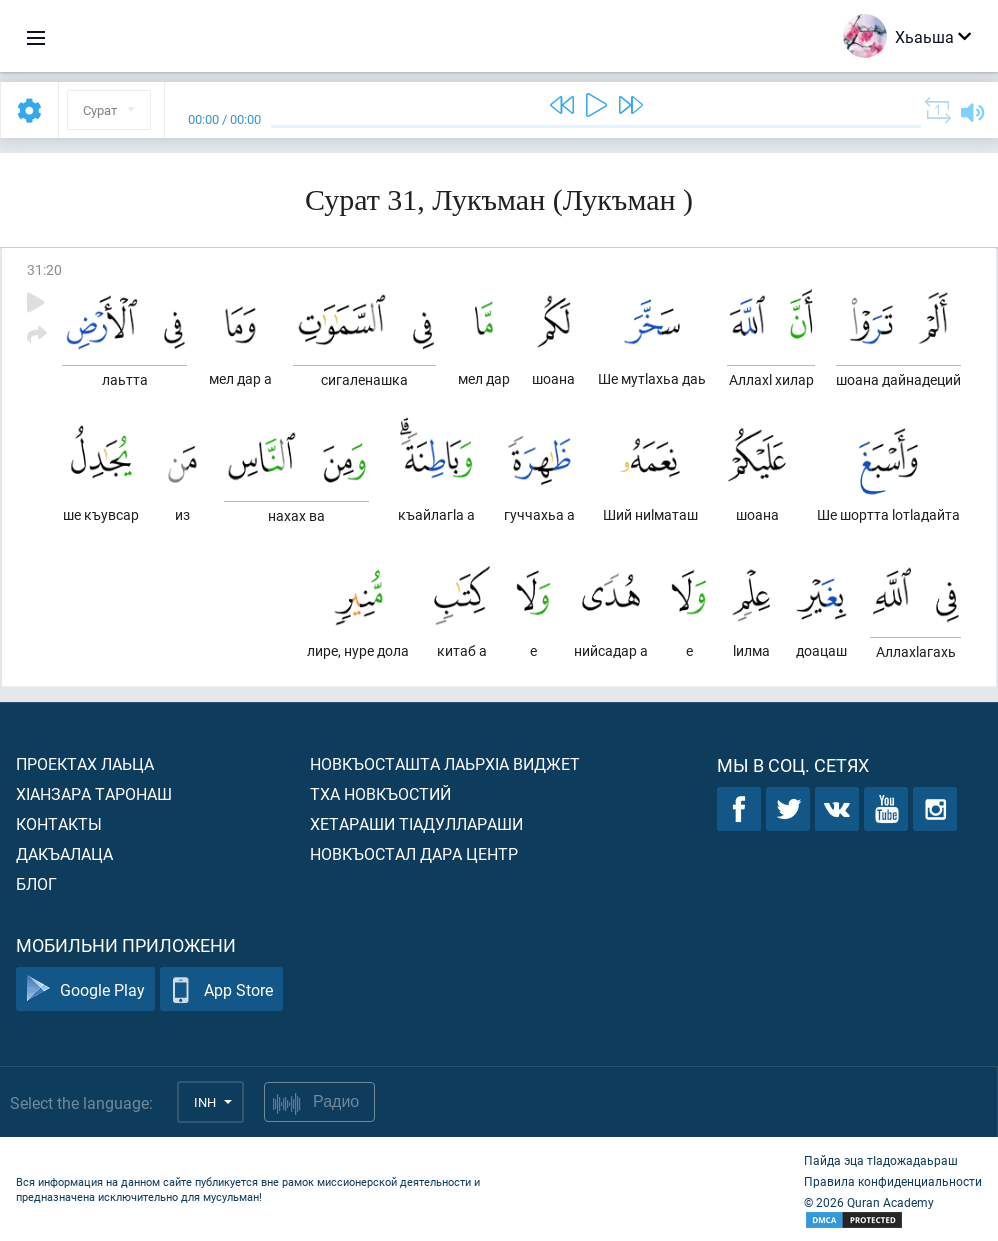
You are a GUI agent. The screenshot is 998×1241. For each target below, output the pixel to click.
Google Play (85, 989)
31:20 (44, 269)
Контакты (59, 823)
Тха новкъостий (380, 793)
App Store (221, 989)
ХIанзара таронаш (94, 793)
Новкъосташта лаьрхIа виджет (445, 763)
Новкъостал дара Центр (414, 853)
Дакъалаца (64, 853)
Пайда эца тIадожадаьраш (881, 1160)
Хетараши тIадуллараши (416, 823)
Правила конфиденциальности (893, 1181)
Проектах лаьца (85, 763)
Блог (36, 883)
